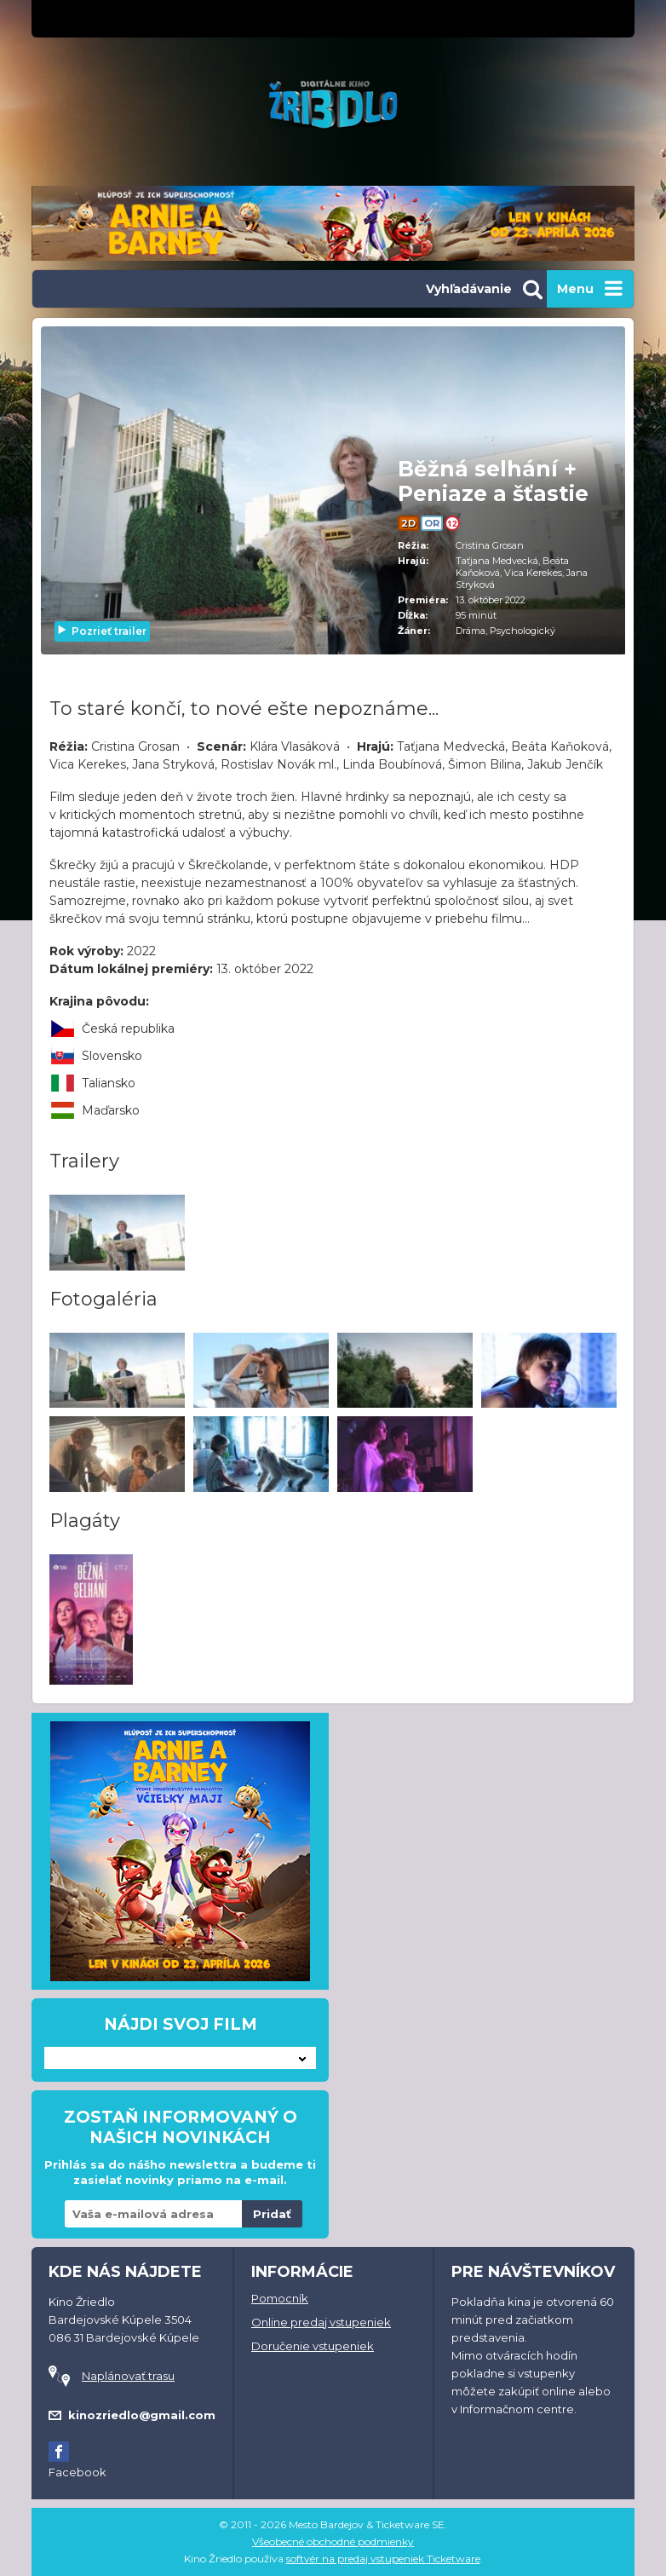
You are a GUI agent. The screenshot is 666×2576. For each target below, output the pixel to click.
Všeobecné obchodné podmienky (333, 2541)
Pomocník (279, 2298)
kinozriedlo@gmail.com (141, 2415)
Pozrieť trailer (101, 631)
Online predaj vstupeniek (321, 2322)
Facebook (77, 2472)
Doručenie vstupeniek (312, 2346)
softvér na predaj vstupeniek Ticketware (383, 2558)
